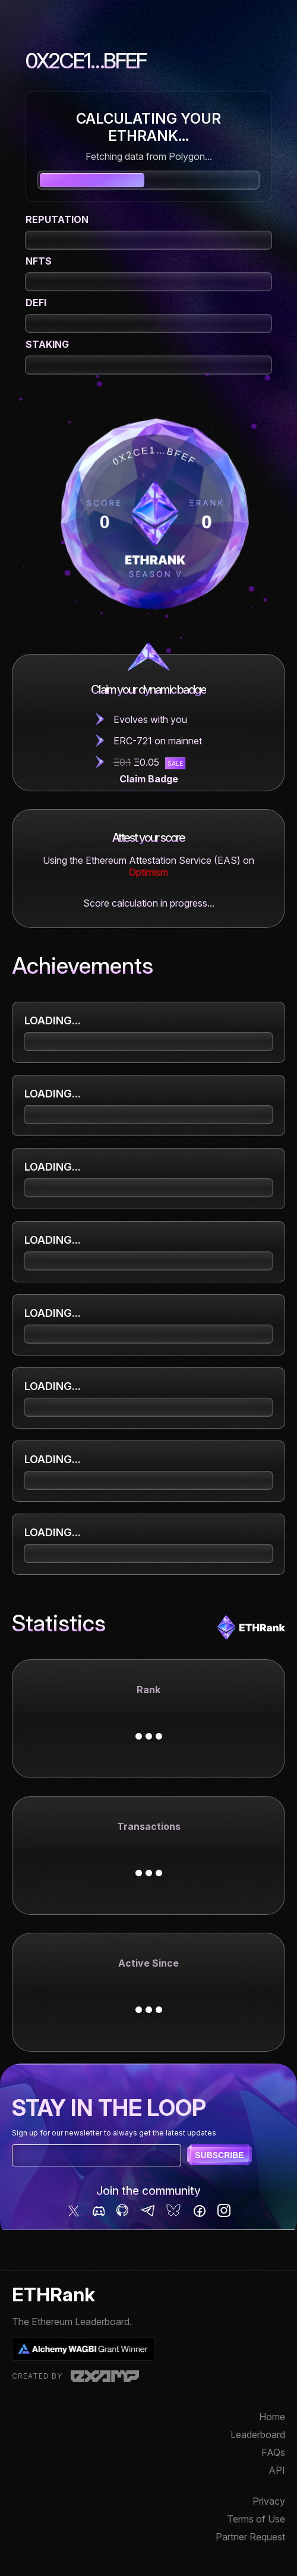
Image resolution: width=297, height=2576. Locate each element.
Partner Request (250, 2537)
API (276, 2470)
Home (272, 2417)
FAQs (273, 2452)
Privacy (268, 2501)
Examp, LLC (105, 2376)
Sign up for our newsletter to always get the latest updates (114, 2132)
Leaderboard (257, 2434)
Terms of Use (256, 2519)
